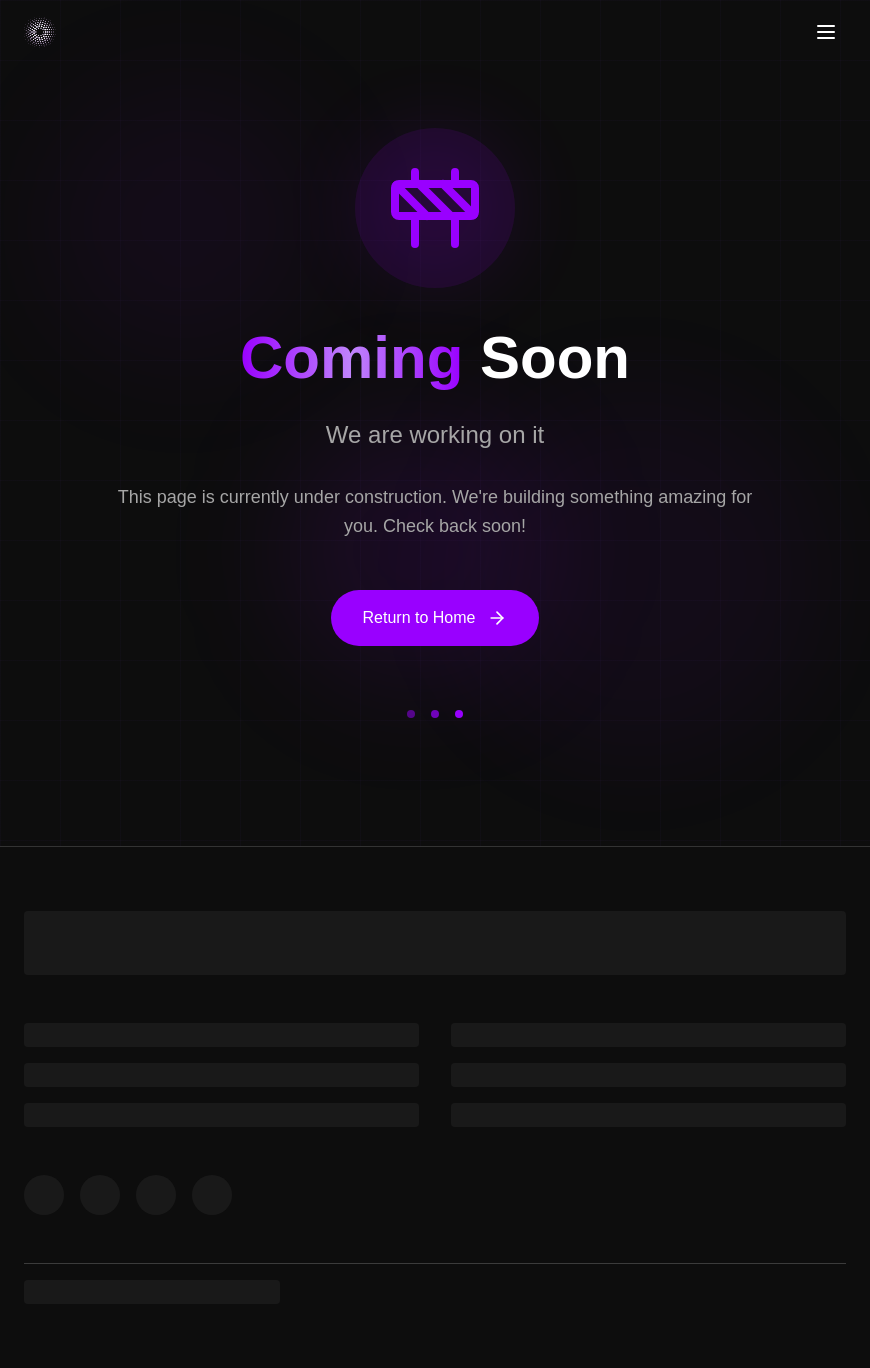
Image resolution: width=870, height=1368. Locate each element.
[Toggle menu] (826, 32)
